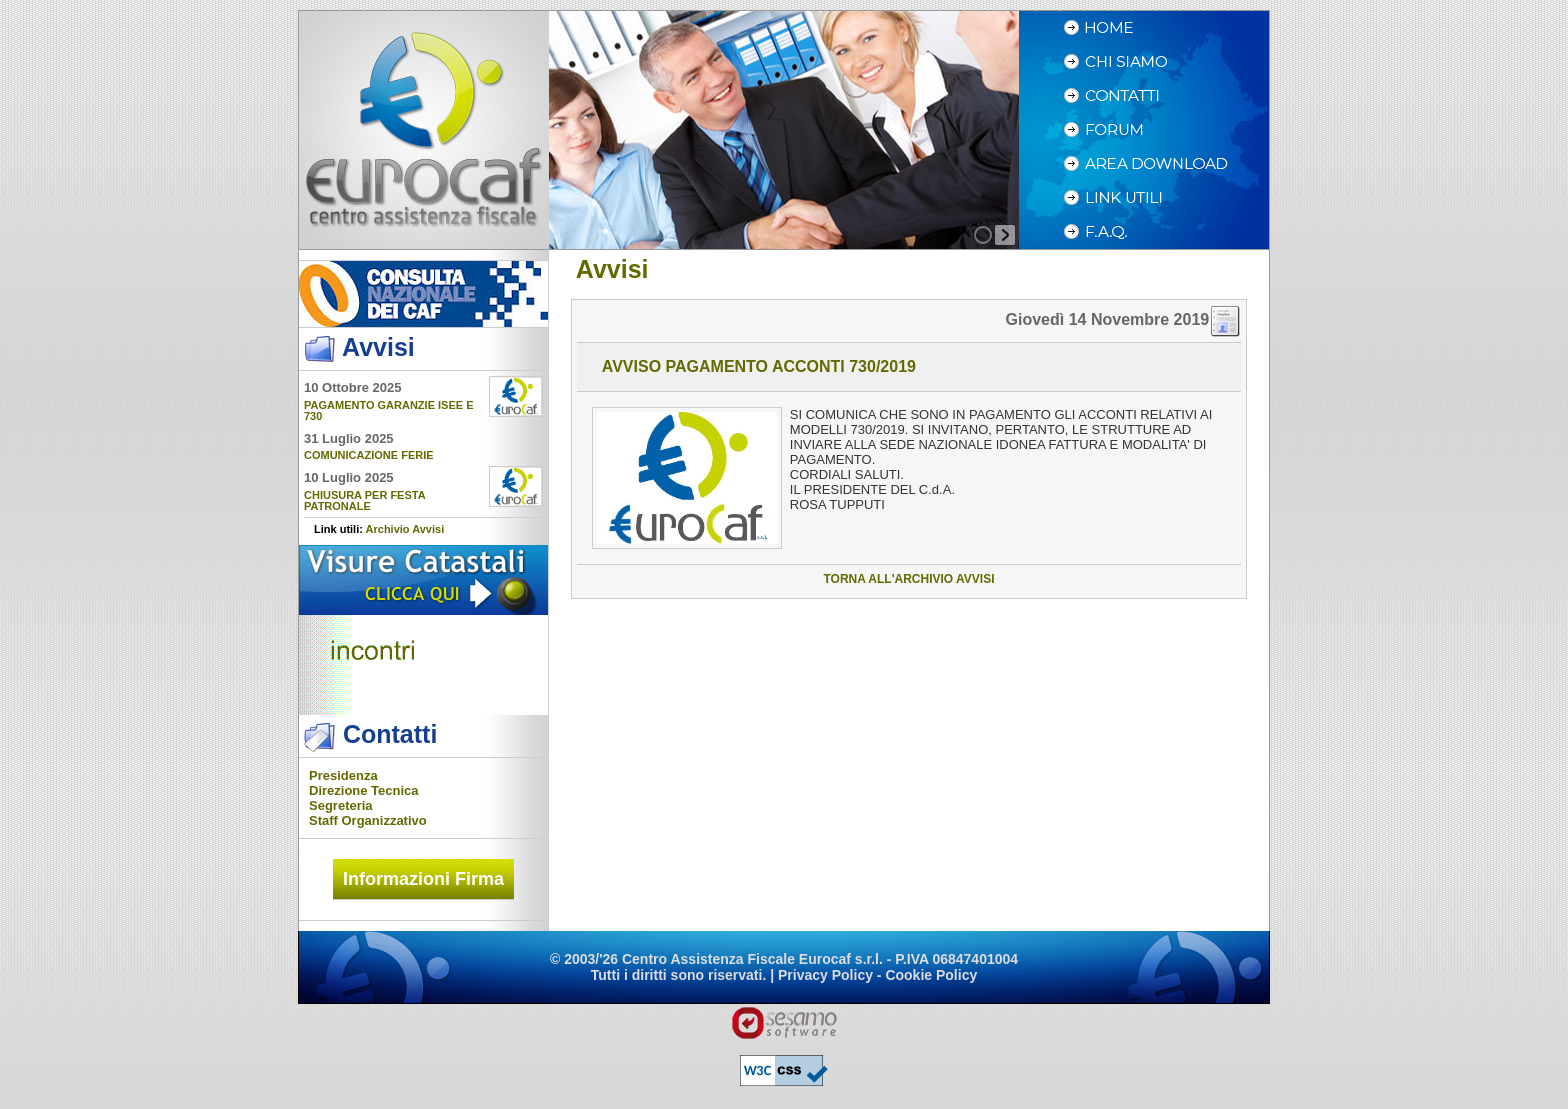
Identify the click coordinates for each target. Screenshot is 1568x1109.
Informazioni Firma (423, 879)
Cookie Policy (931, 975)
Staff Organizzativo (368, 820)
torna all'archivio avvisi (908, 579)
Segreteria (341, 805)
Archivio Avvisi (405, 529)
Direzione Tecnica (364, 790)
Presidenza (343, 775)
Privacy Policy (825, 975)
